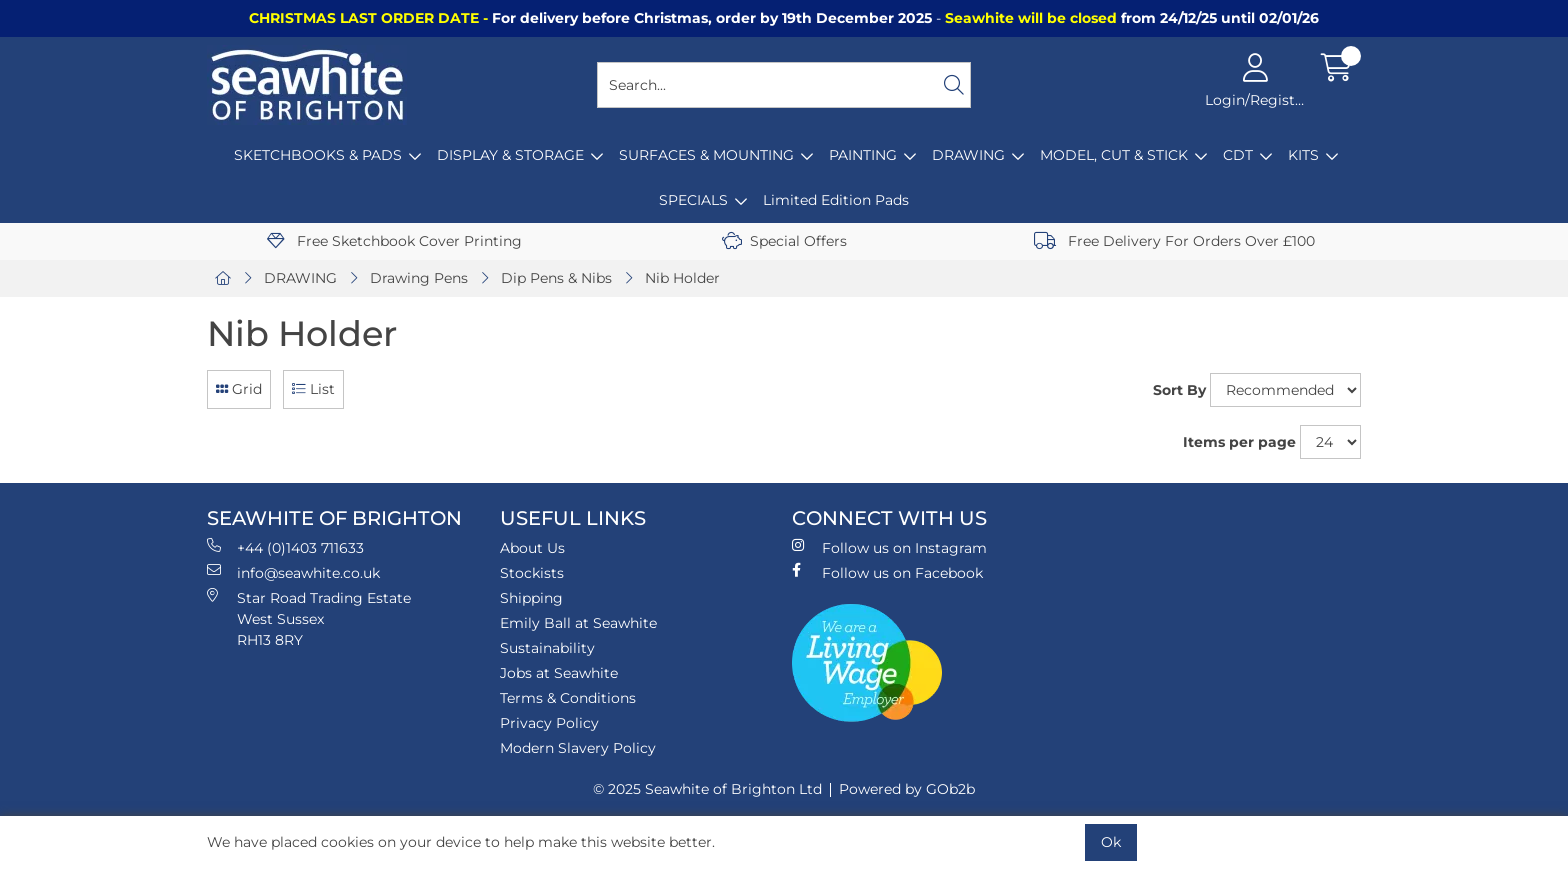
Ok (1111, 842)
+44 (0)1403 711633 (285, 547)
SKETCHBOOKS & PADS (318, 155)
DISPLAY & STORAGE (510, 155)
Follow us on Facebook (887, 572)
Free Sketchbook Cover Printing (394, 241)
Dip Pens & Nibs (556, 278)
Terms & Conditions (568, 698)
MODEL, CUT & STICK (1114, 155)
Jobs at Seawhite (559, 673)
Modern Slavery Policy (578, 748)
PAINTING (863, 155)
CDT (1238, 155)
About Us (532, 548)
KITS (1303, 155)
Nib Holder (682, 278)
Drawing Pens (419, 278)
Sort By (1179, 390)
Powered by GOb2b (907, 789)
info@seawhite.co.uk (293, 572)
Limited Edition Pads (836, 200)
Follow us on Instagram (889, 547)
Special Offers (784, 241)
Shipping (531, 598)
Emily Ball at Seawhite (578, 623)
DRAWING (968, 155)
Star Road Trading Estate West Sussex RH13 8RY (309, 618)
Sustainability (547, 648)
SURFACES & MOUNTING (706, 155)
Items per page (1239, 442)
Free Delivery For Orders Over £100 (1174, 241)
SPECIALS (693, 200)
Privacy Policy (549, 723)
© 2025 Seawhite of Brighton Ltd (707, 789)
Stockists (532, 573)
